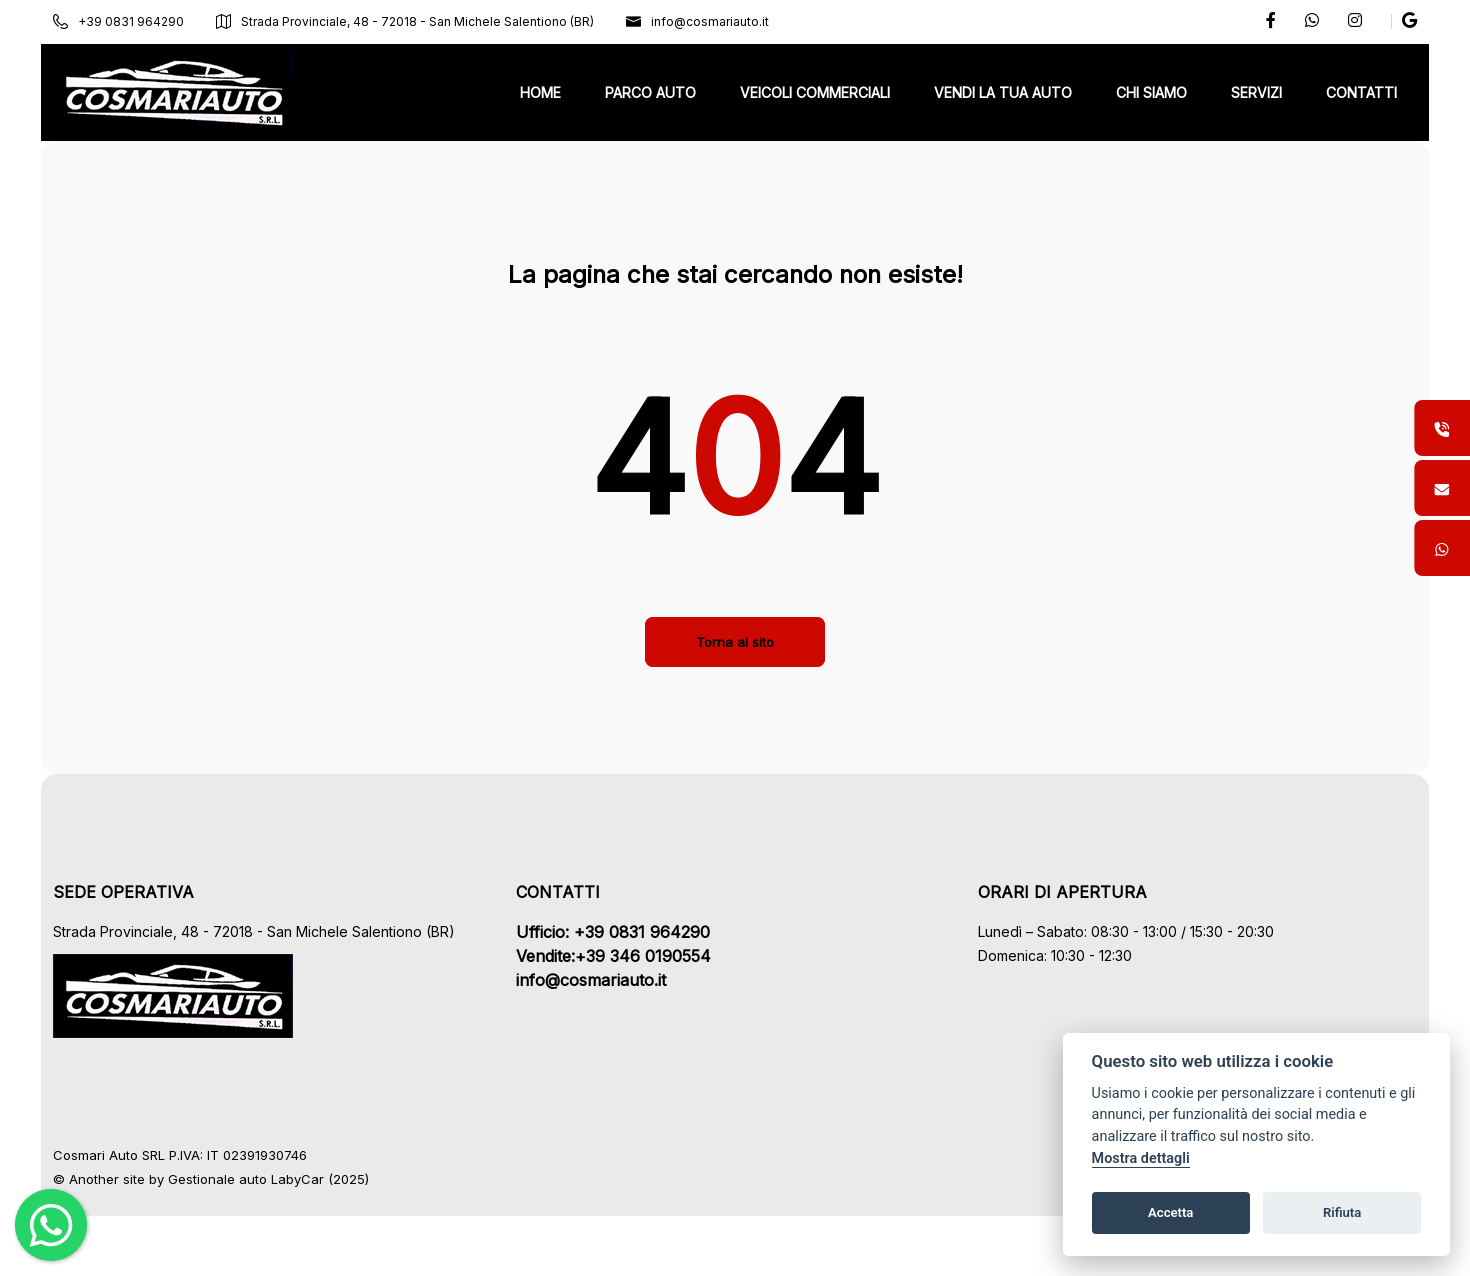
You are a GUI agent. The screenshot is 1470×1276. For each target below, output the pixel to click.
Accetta (1170, 1212)
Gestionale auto (236, 1179)
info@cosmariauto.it (716, 21)
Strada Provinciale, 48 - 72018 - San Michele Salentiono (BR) (424, 21)
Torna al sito (735, 642)
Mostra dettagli (1141, 1158)
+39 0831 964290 (137, 21)
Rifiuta (1342, 1212)
